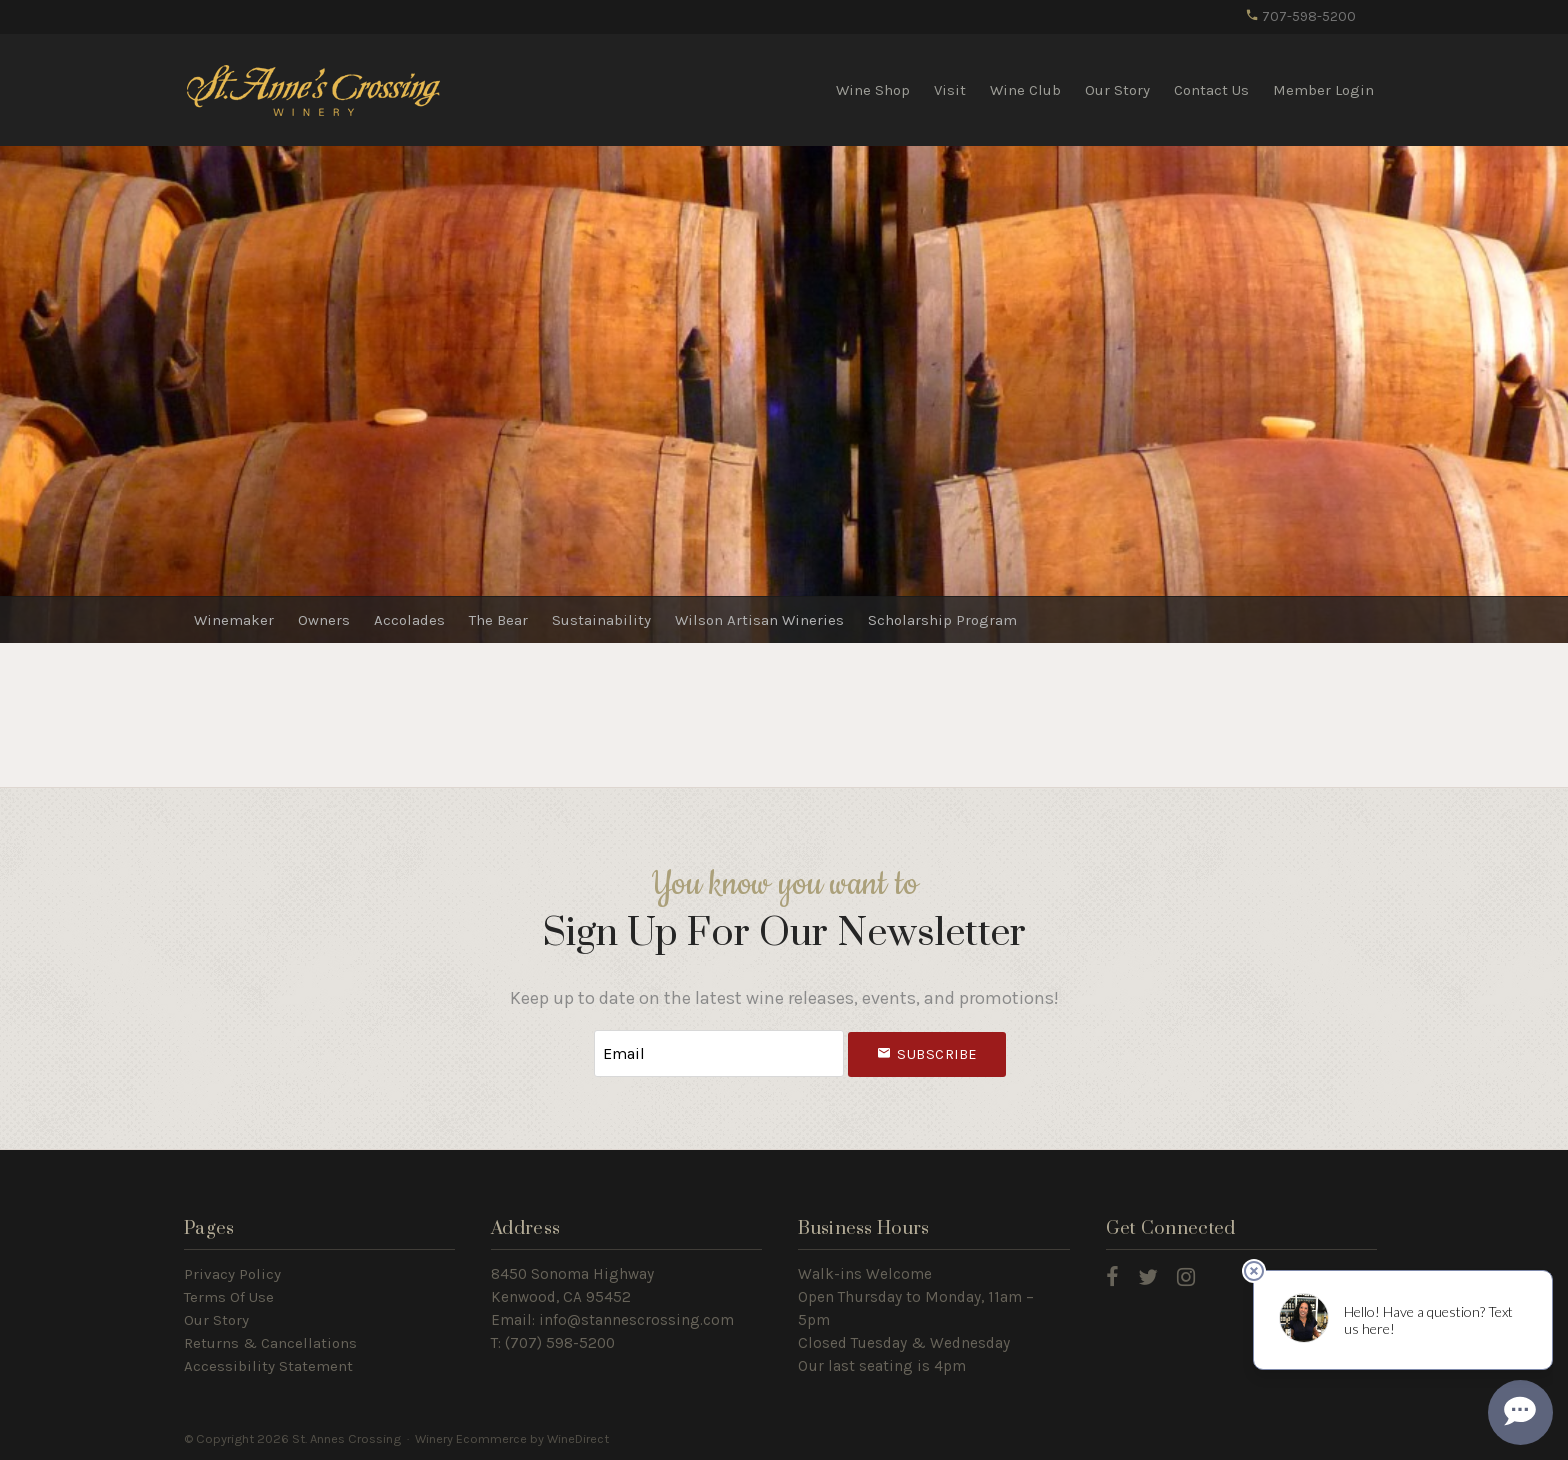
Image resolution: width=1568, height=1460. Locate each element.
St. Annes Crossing (314, 89)
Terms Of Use (229, 1297)
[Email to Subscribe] (719, 1053)
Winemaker (234, 620)
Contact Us (1211, 90)
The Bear (498, 620)
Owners (324, 620)
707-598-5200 (1300, 16)
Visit (950, 90)
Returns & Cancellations (270, 1343)
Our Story (1117, 90)
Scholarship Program (942, 620)
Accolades (409, 620)
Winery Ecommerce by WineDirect (512, 1438)
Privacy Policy (232, 1274)
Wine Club (1025, 90)
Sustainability (601, 620)
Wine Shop (873, 90)
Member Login (1323, 90)
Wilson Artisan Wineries (759, 620)
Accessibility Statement (268, 1366)
